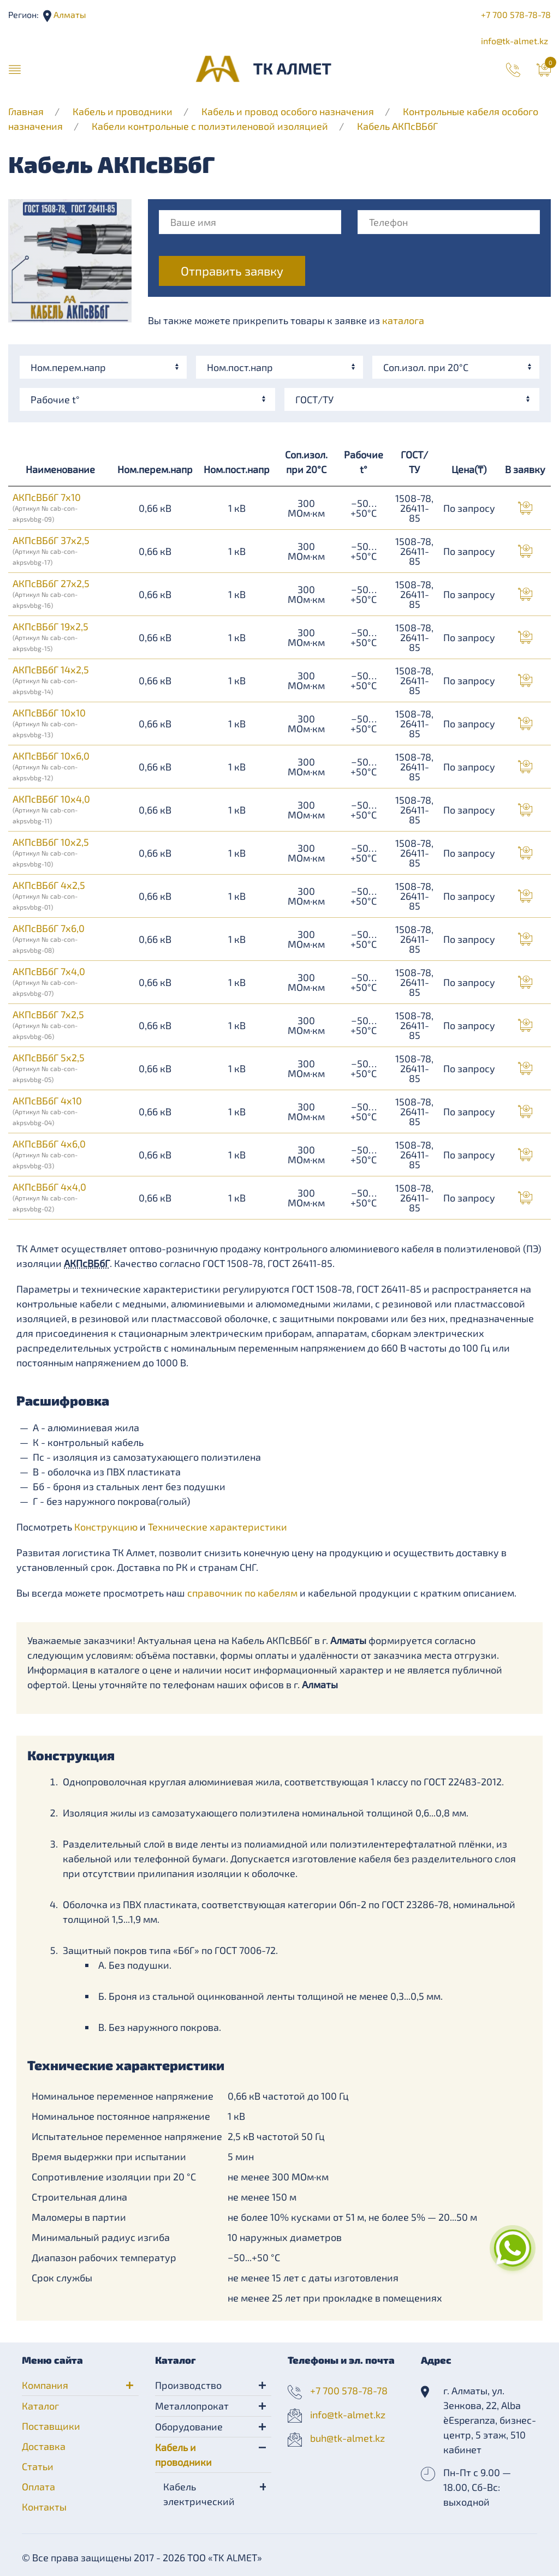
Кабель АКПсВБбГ (397, 126)
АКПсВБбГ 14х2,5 (51, 679)
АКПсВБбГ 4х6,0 (49, 1153)
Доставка (44, 2446)
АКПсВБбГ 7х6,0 (49, 938)
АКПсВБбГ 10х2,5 (51, 852)
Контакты (44, 2507)
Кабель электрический (199, 2494)
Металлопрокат (192, 2406)
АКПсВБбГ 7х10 (47, 507)
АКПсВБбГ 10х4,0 (51, 808)
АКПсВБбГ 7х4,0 (49, 981)
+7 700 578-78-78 (516, 14)
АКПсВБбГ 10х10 (49, 722)
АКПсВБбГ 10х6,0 (51, 765)
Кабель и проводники (123, 111)
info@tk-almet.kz (514, 40)
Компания (45, 2385)
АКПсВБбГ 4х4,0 (49, 1196)
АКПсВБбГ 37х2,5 (51, 550)
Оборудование (189, 2426)
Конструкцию (106, 1527)
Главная (26, 111)
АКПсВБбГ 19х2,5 (50, 636)
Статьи (37, 2466)
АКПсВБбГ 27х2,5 (51, 593)
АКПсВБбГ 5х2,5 (49, 1067)
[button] (14, 69)
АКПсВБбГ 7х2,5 (48, 1024)
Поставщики (51, 2426)
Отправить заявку (232, 271)
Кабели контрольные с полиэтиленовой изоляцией (210, 126)
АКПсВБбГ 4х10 (47, 1110)
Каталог (40, 2406)
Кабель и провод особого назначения (287, 111)
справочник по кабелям (242, 1593)
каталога (403, 320)
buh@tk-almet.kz (347, 2438)
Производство (188, 2385)
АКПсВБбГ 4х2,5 (49, 895)
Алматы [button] (68, 14)
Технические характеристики (217, 1527)
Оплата (38, 2487)
